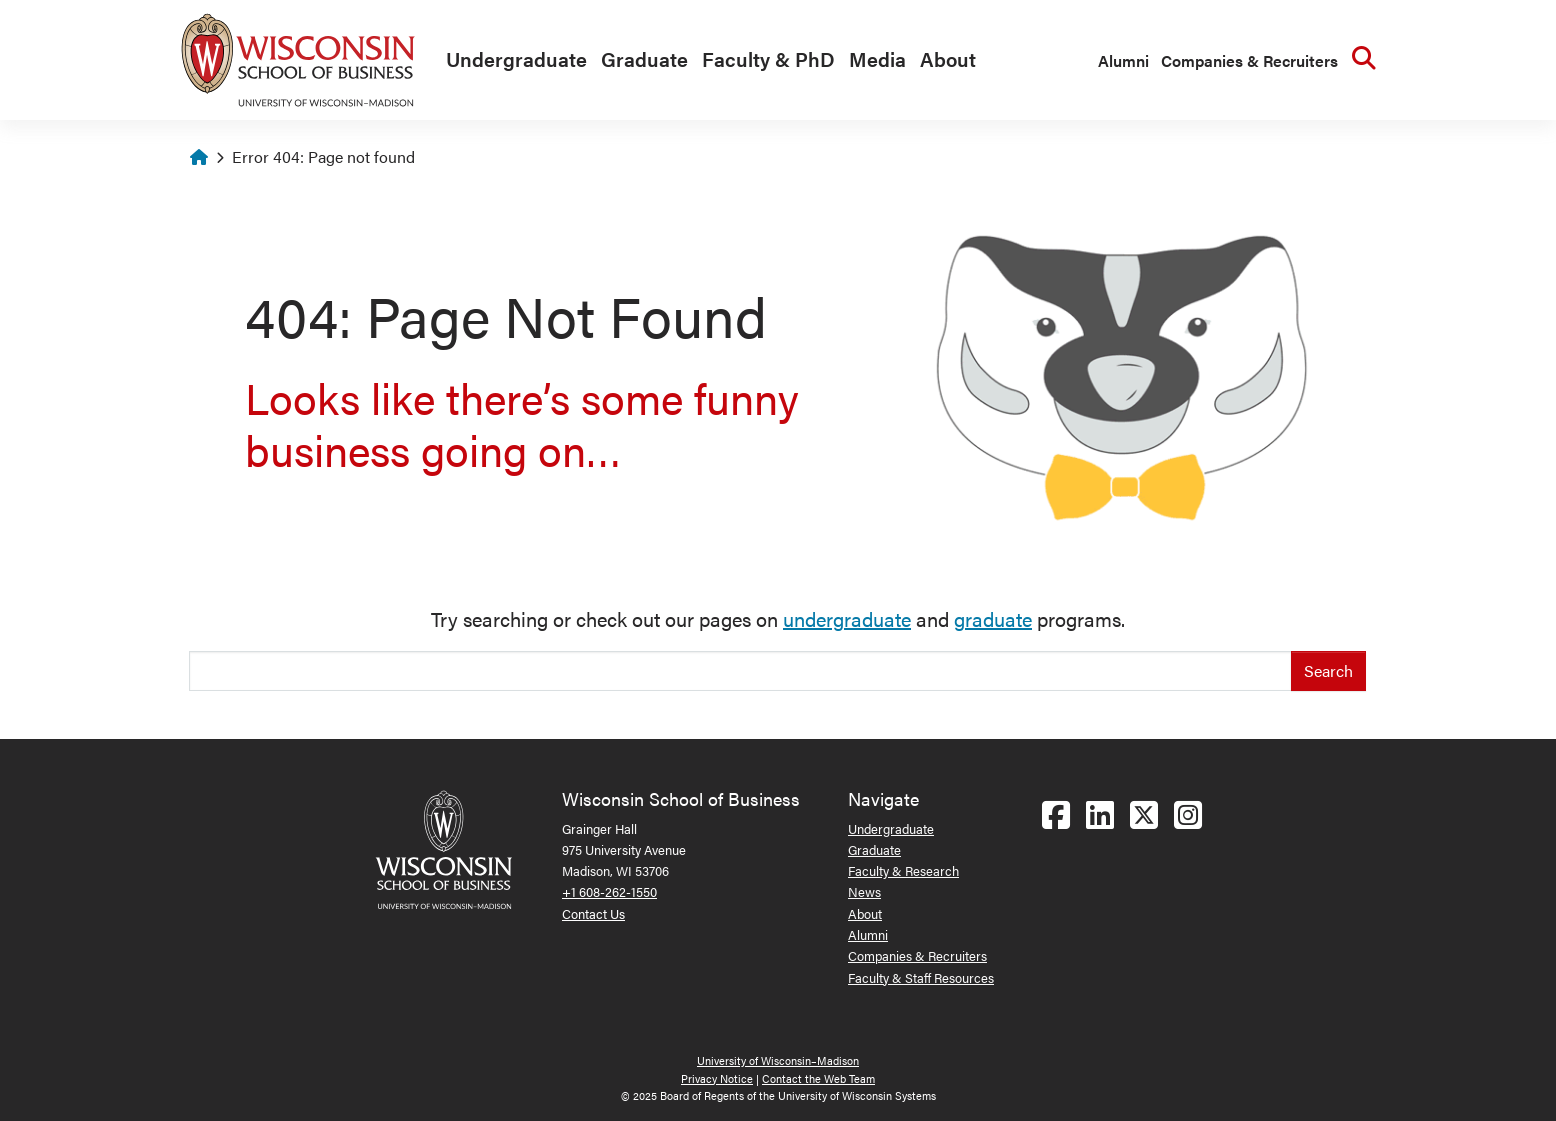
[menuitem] (511, 60)
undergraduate (847, 618)
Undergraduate (516, 58)
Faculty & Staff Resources (921, 977)
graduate (993, 618)
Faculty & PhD (768, 58)
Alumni (1123, 60)
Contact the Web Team (818, 1078)
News (864, 891)
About (948, 58)
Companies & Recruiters (1249, 60)
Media (877, 58)
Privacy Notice (717, 1078)
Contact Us (593, 913)
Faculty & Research (903, 870)
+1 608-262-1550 (609, 891)
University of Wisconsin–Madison (778, 1060)
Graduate (644, 58)
